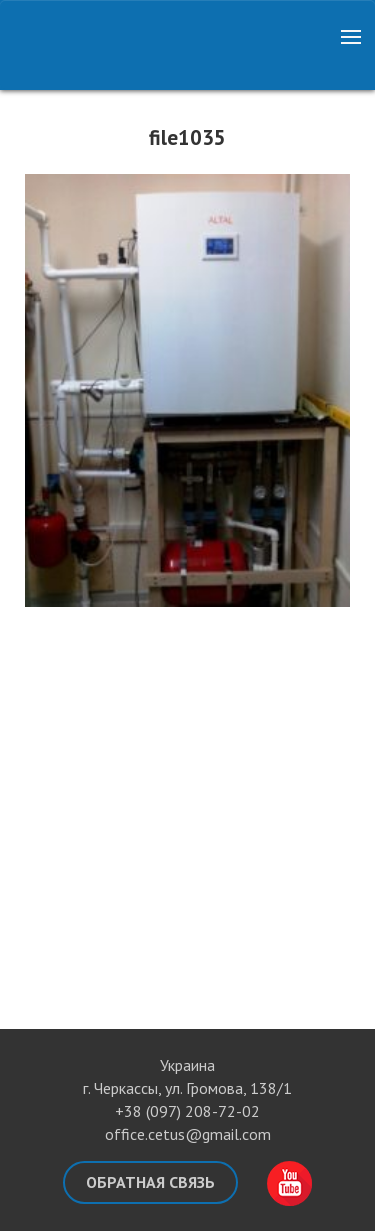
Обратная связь (150, 1182)
